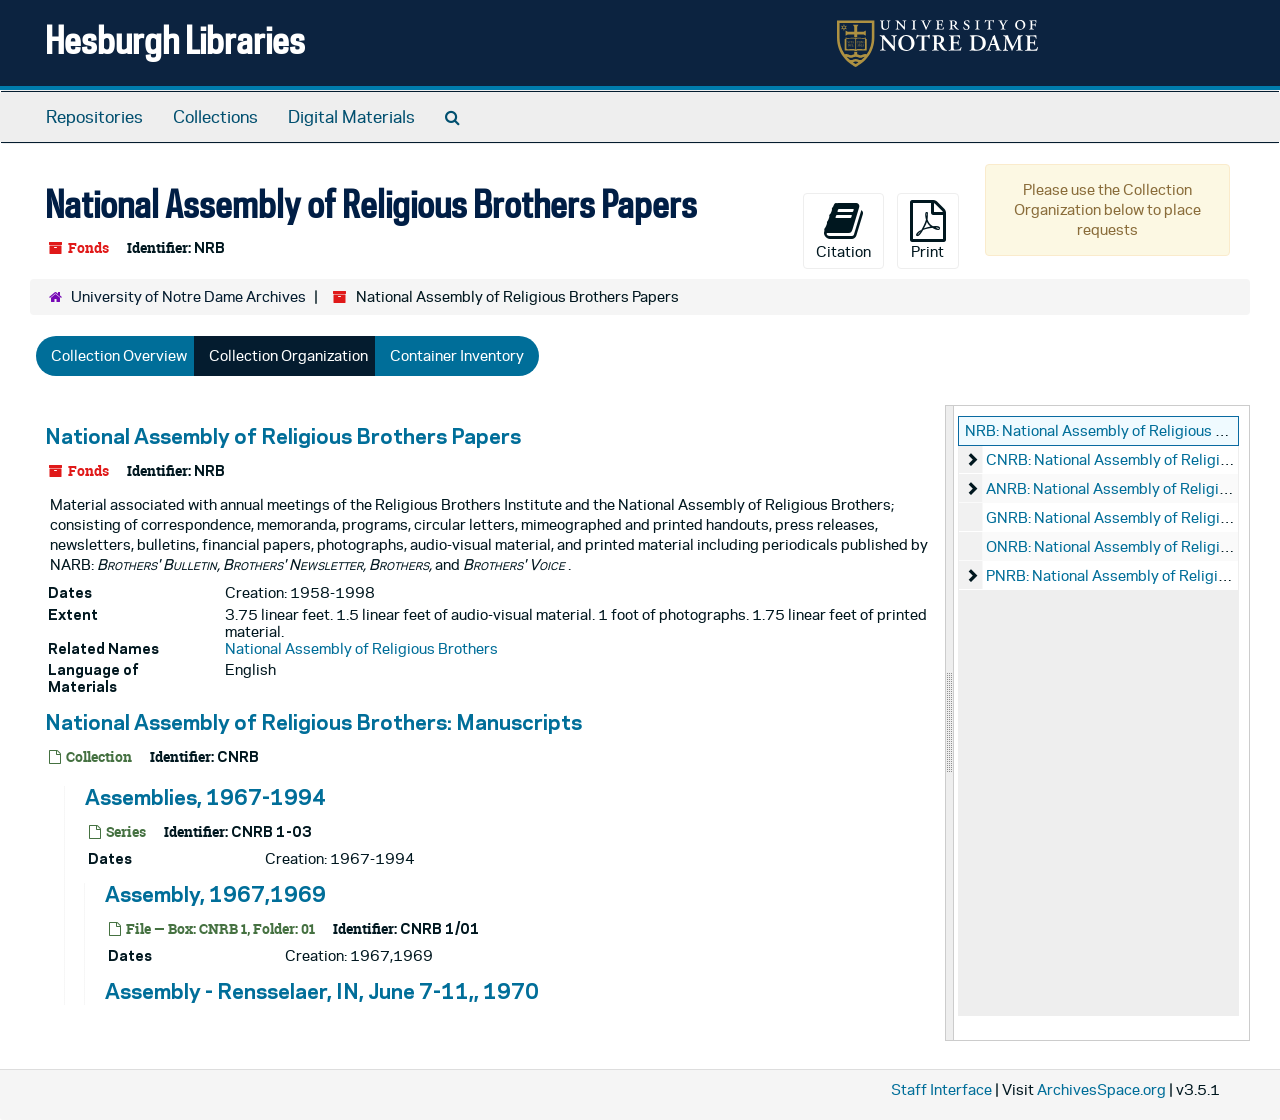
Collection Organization (288, 355)
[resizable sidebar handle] (950, 723)
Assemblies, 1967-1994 (205, 797)
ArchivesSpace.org (1101, 1089)
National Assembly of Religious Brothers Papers (283, 436)
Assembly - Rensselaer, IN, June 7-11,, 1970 (322, 991)
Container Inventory (457, 355)
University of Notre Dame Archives (188, 296)
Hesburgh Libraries (175, 39)
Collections (215, 117)
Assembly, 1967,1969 (215, 894)
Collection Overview (119, 355)
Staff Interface (941, 1089)
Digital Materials (351, 117)
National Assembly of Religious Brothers (361, 648)
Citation (843, 230)
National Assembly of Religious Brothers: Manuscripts (313, 722)
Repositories (94, 117)
